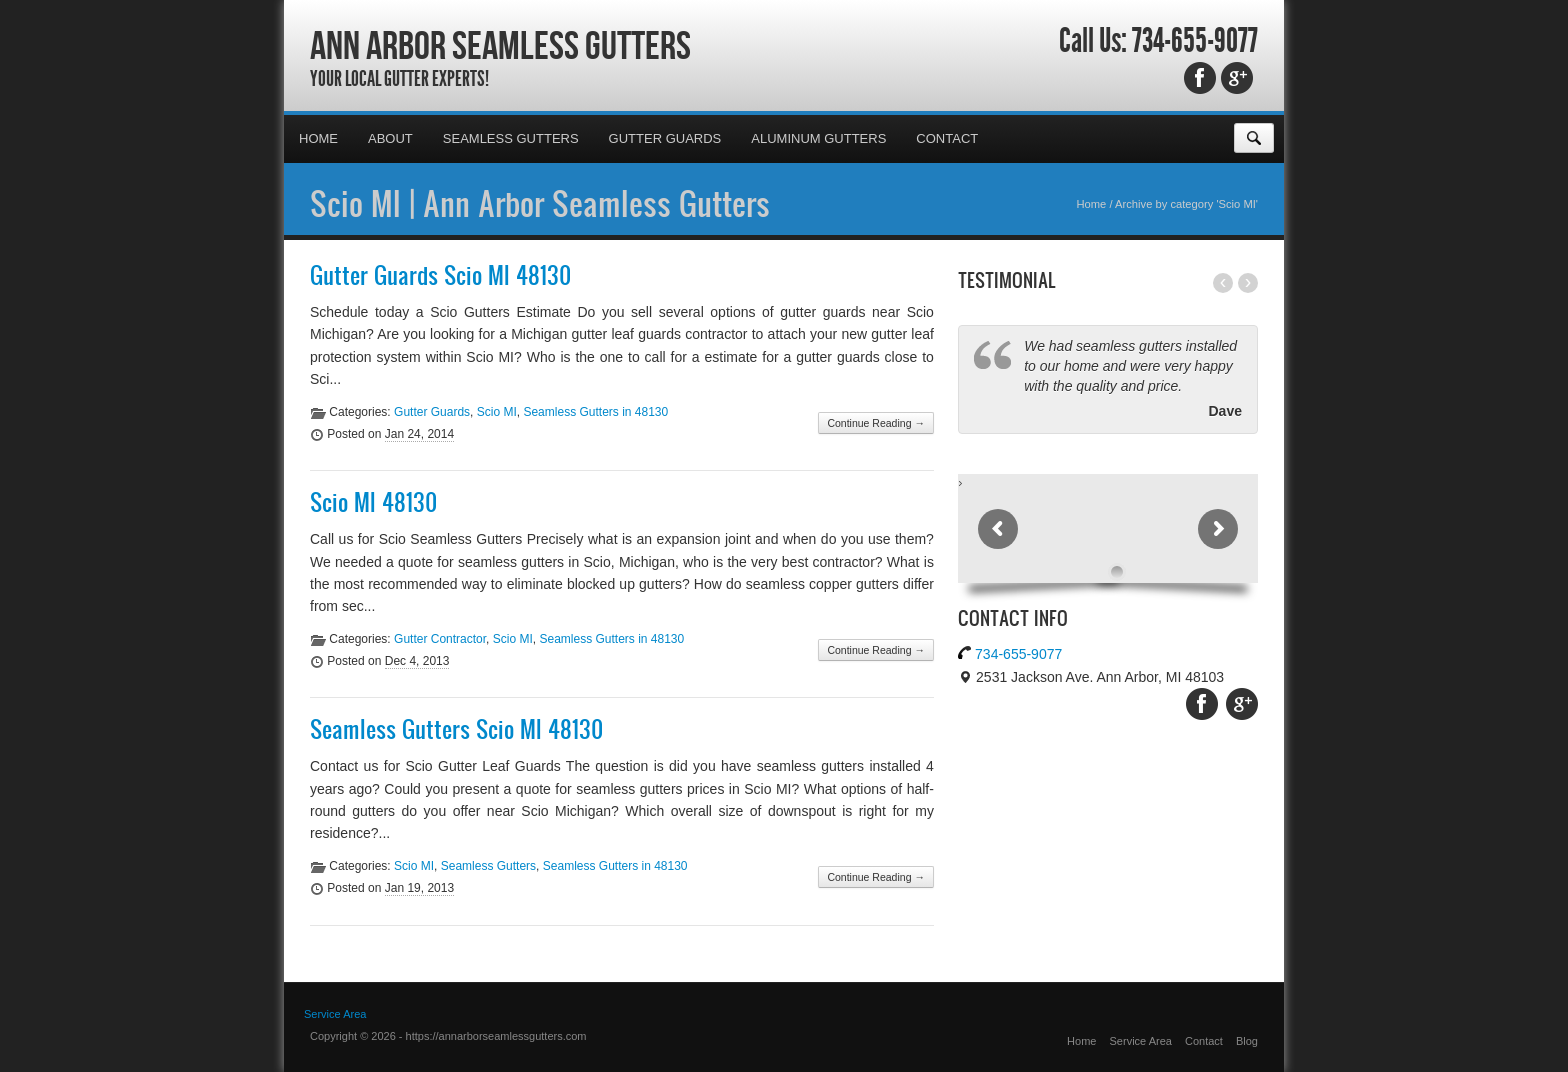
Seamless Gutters (511, 138)
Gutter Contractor (440, 639)
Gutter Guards (665, 138)
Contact (947, 138)
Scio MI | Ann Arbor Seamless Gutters (540, 203)
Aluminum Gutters (818, 138)
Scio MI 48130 (373, 502)
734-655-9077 (1195, 41)
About (390, 138)
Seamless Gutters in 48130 (595, 412)
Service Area (335, 1014)
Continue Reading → (875, 423)
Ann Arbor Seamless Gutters (500, 45)
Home (318, 138)
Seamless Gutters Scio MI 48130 (456, 729)
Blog (1247, 1041)
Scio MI (497, 412)
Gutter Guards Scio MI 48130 (440, 275)
